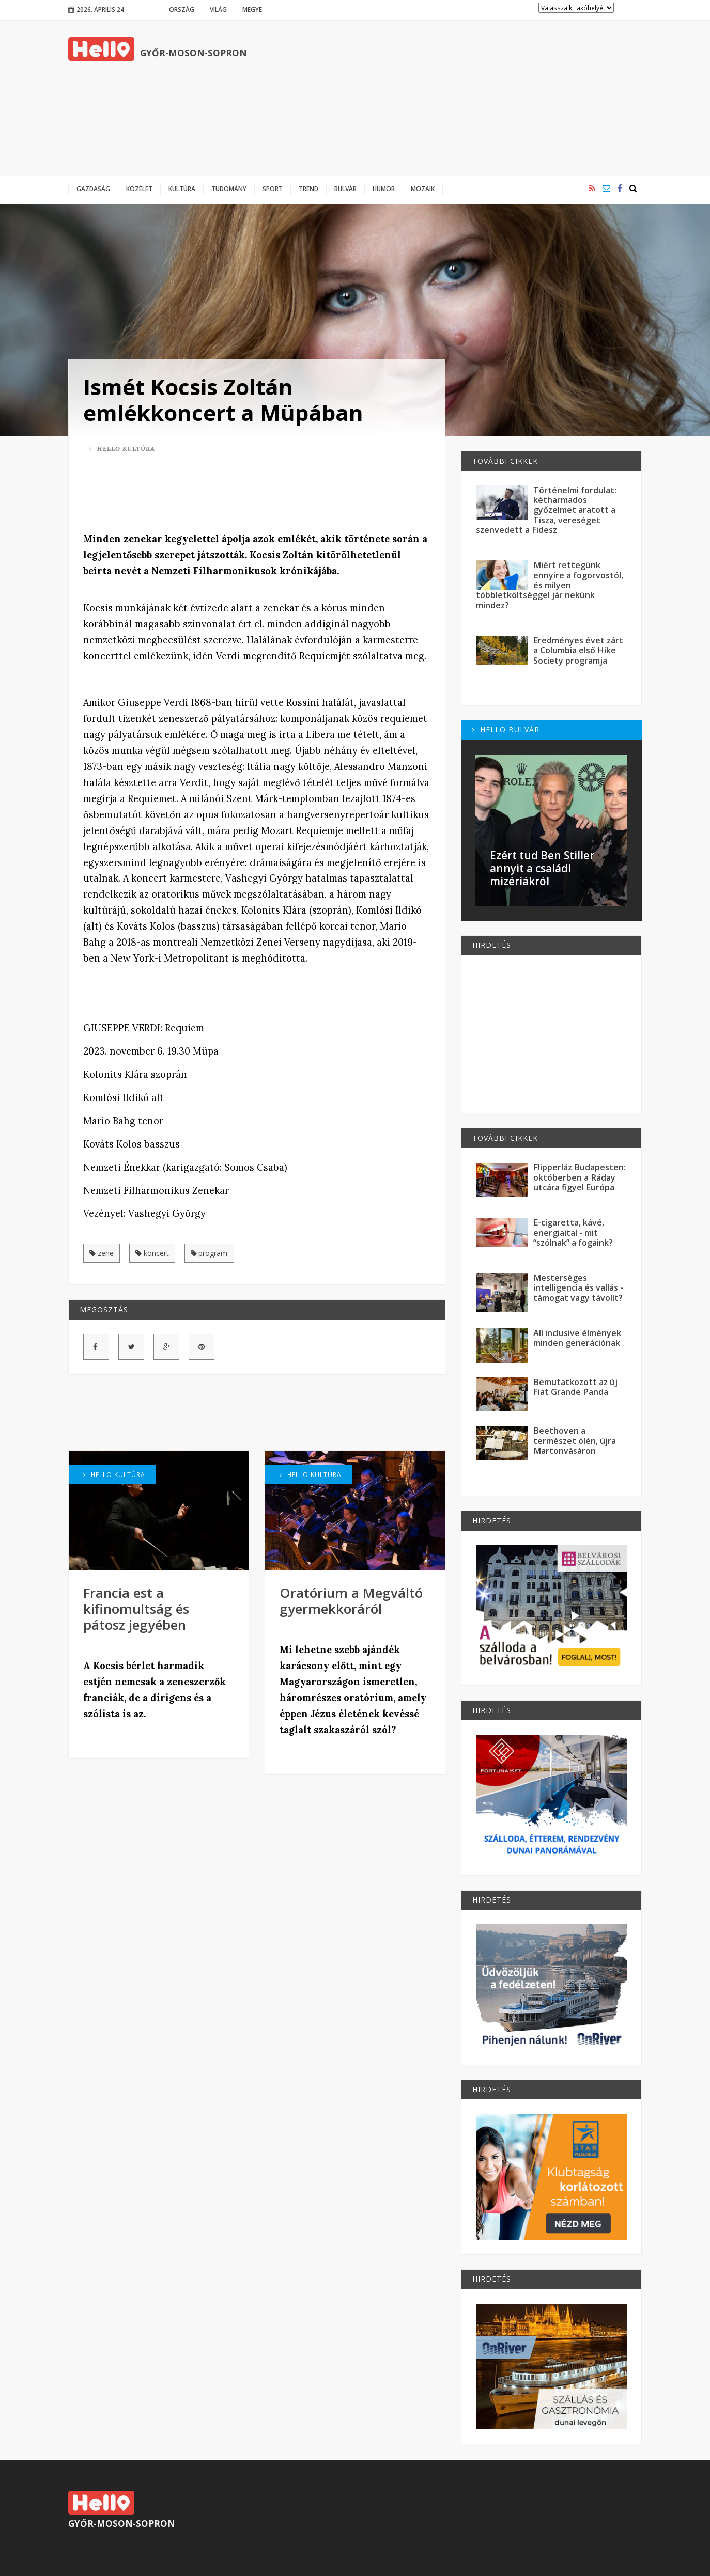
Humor (384, 188)
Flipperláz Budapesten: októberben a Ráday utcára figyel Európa (579, 1177)
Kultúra (181, 188)
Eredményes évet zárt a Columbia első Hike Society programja (578, 650)
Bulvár (345, 188)
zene (101, 1253)
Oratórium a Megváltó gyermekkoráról (351, 1600)
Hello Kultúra (122, 448)
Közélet (139, 188)
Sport (273, 188)
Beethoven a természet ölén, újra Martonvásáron (574, 1440)
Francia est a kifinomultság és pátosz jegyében (136, 1608)
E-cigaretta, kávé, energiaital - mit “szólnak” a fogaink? (573, 1232)
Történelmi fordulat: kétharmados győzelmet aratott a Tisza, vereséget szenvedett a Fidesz (546, 510)
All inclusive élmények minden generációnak (577, 1337)
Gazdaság (93, 188)
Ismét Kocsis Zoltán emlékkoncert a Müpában (223, 399)
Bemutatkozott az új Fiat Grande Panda (575, 1386)
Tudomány (228, 188)
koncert (152, 1253)
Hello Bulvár (505, 729)
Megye (252, 9)
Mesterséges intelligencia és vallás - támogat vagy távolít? (578, 1287)
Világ (218, 9)
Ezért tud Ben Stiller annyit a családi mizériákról (542, 868)
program (209, 1253)
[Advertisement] (454, 98)
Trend (308, 188)
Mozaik (423, 188)
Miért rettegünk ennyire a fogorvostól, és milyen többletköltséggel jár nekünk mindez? (549, 584)
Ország (181, 9)
